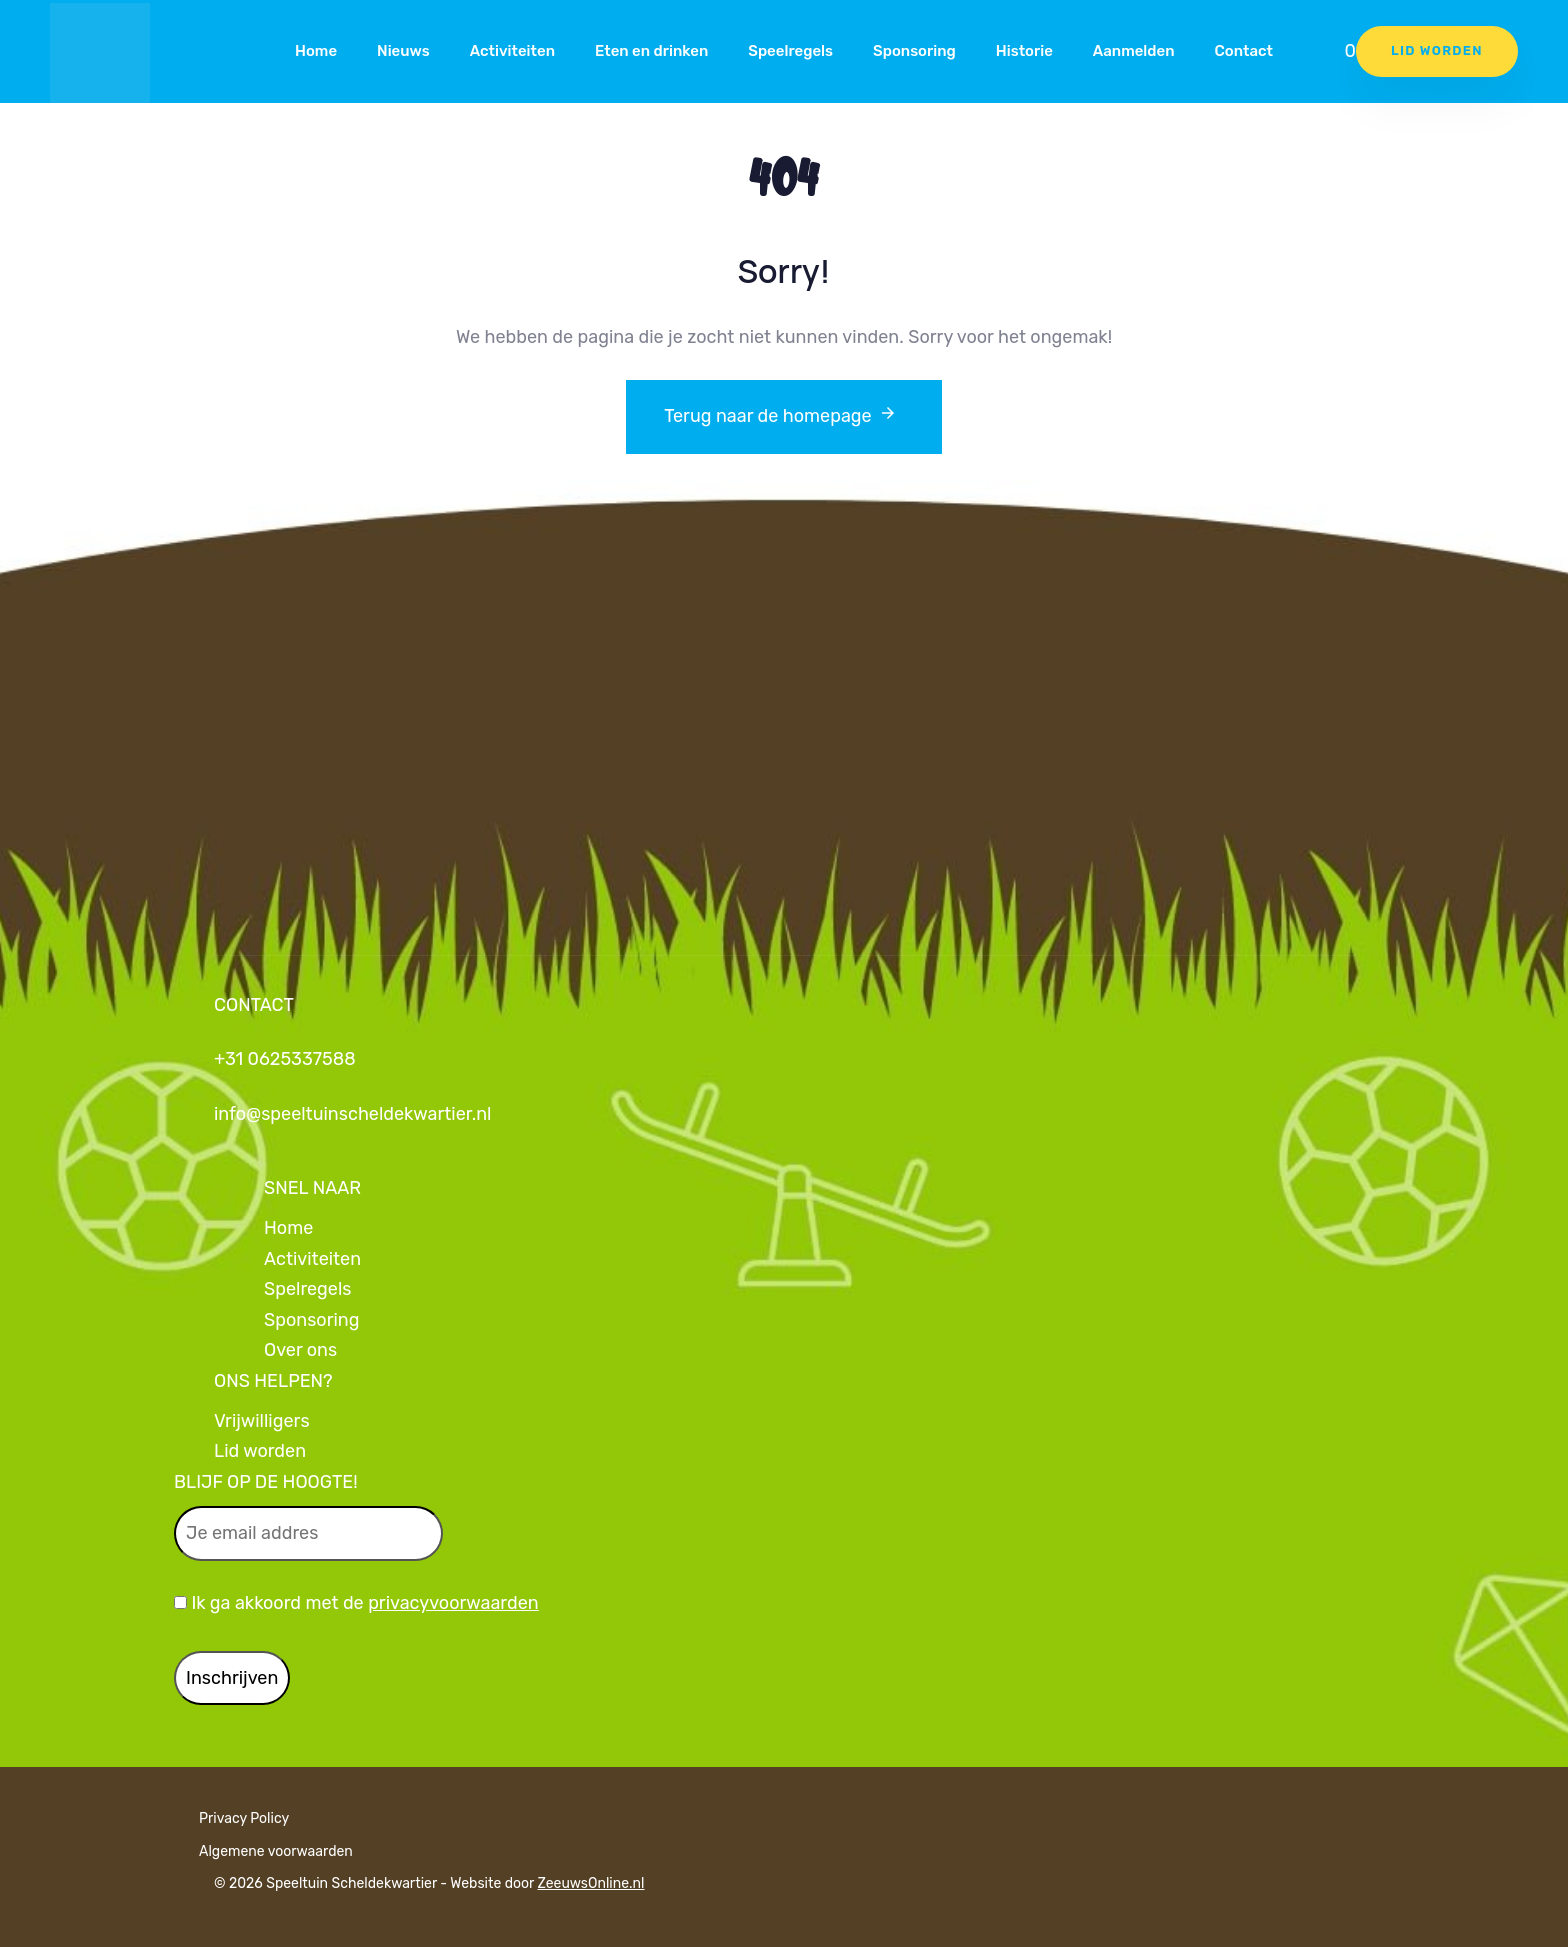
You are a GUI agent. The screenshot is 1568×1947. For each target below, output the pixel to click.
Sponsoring (914, 51)
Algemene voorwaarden (276, 1851)
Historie (1024, 51)
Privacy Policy (244, 1818)
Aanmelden (1134, 51)
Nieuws (403, 51)
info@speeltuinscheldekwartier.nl (352, 1114)
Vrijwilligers (262, 1421)
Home (316, 51)
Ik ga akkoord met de (356, 1603)
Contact (1244, 51)
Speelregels (790, 51)
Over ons (300, 1350)
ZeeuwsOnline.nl (591, 1883)
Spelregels (308, 1289)
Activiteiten (512, 51)
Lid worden (260, 1451)
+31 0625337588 (285, 1059)
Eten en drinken (651, 51)
